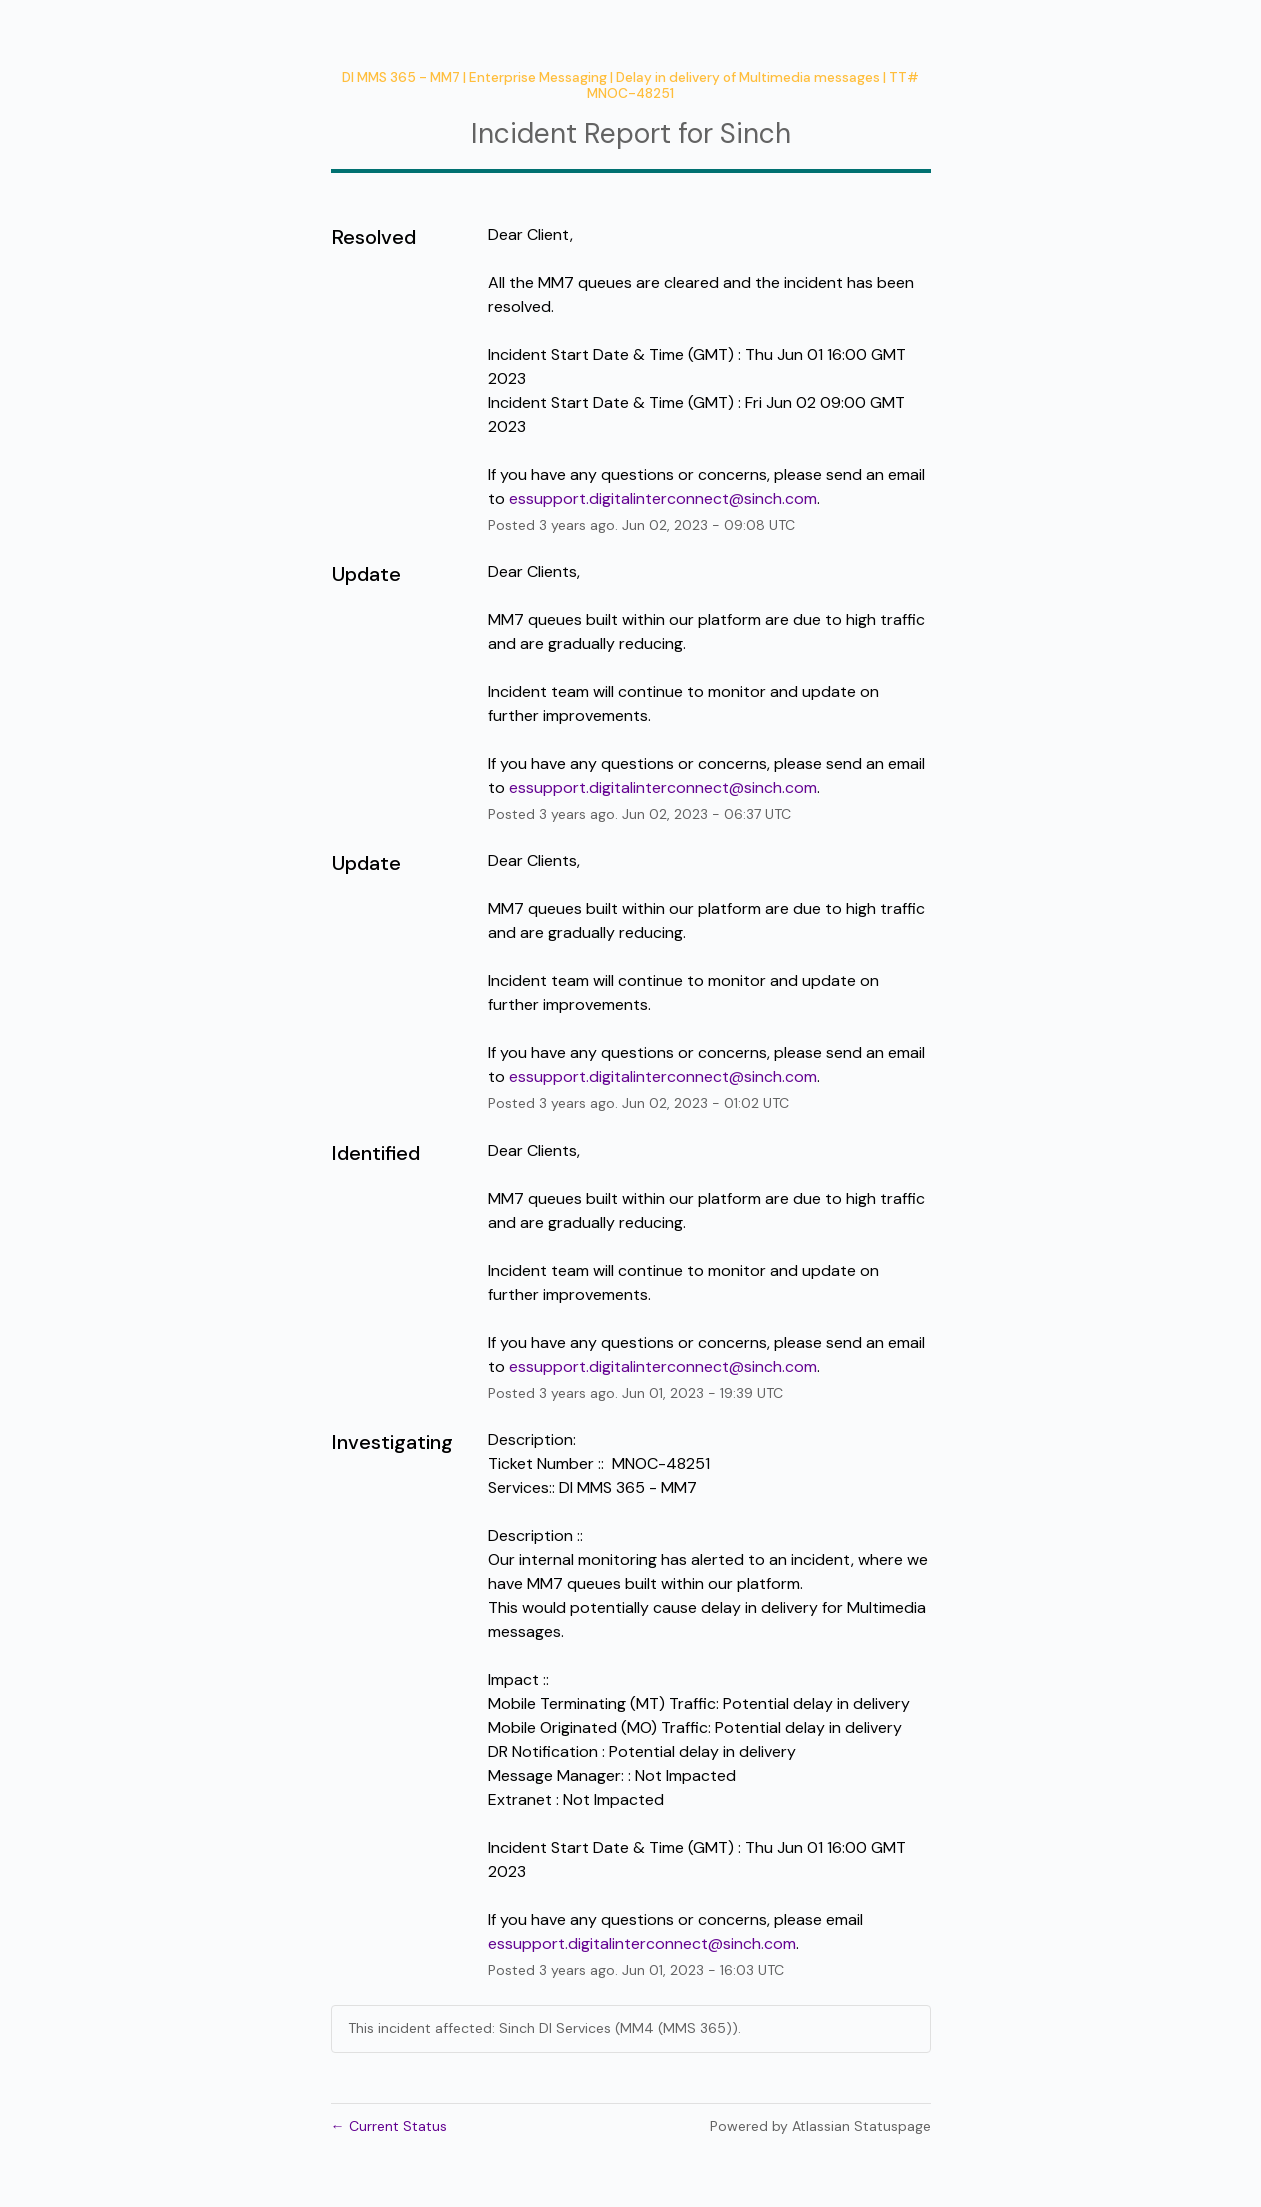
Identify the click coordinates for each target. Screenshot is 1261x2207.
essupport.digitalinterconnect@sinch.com (663, 498)
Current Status (389, 2126)
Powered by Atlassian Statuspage (820, 2126)
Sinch (755, 133)
